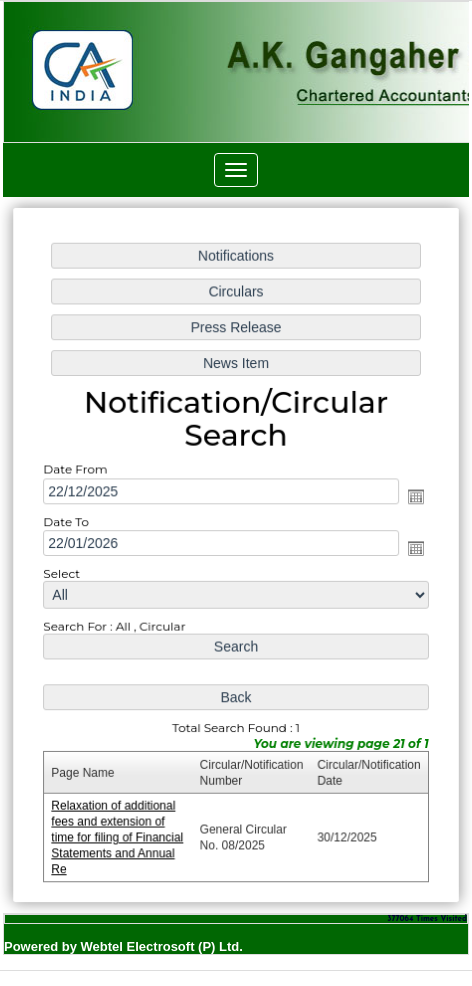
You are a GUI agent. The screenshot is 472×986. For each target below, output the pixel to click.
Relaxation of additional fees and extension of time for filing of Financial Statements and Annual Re (119, 833)
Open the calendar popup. (413, 497)
